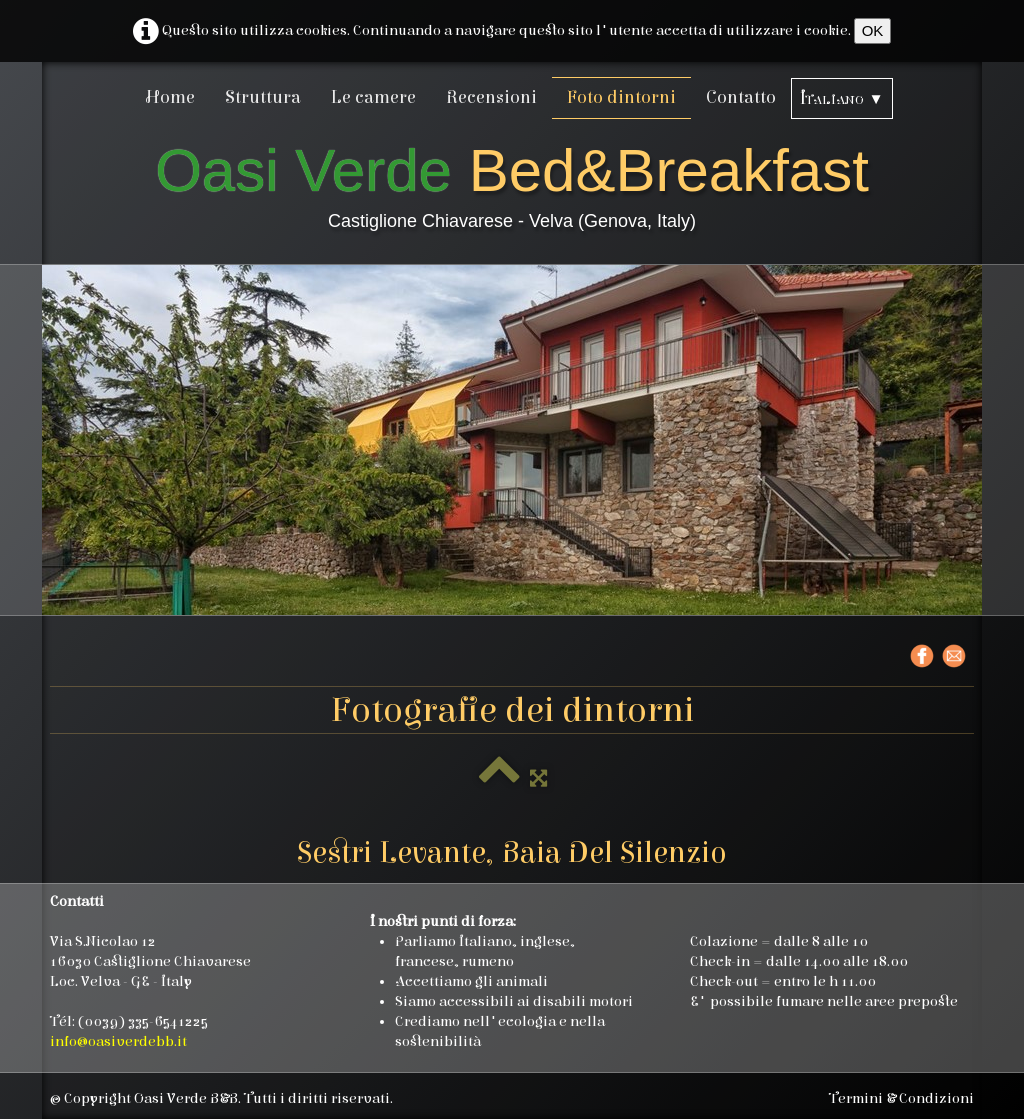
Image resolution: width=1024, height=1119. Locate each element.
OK (873, 30)
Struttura (263, 97)
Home (170, 97)
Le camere (373, 97)
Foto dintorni (621, 97)
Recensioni (491, 97)
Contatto (741, 97)
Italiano (841, 98)
